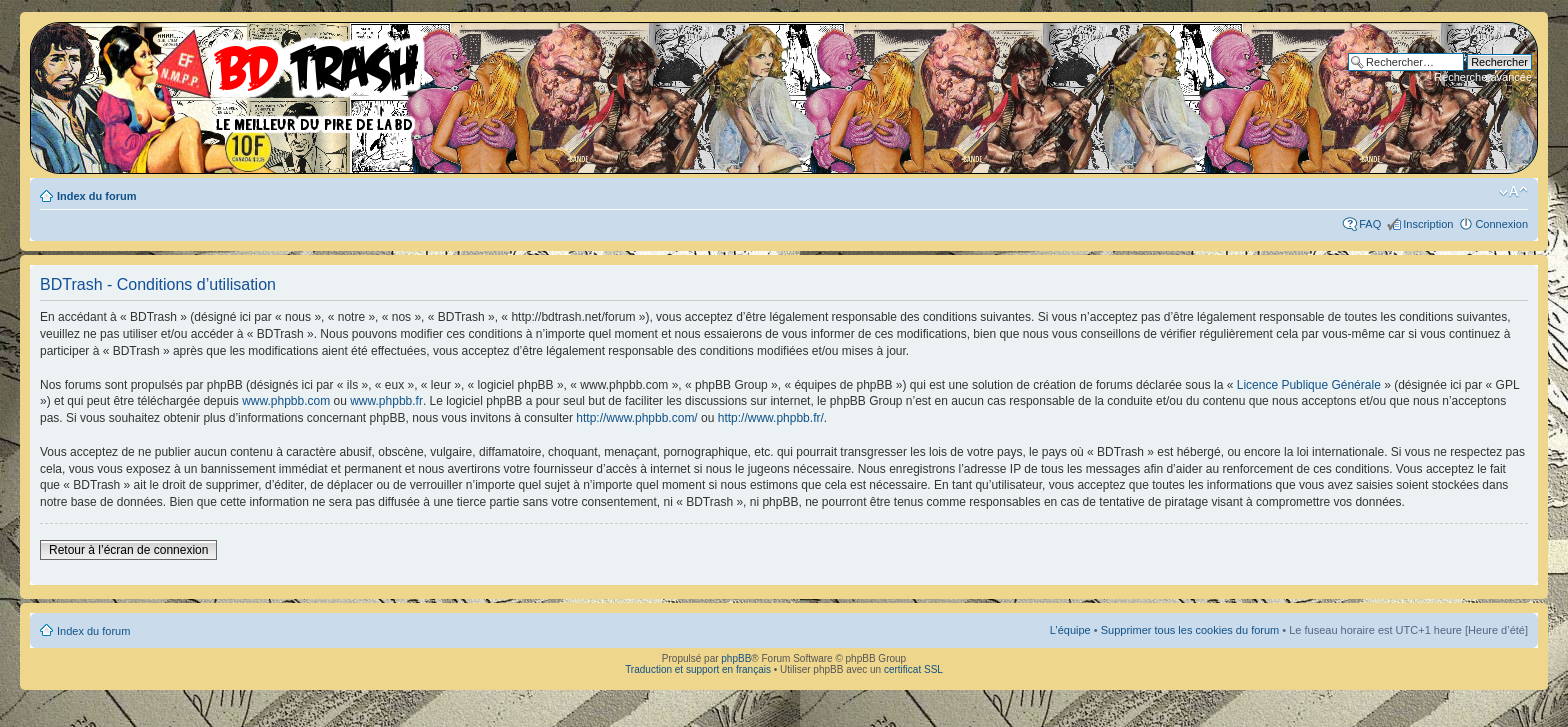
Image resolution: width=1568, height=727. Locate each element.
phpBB (736, 658)
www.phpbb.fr (386, 401)
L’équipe (1070, 630)
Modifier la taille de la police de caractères (1513, 192)
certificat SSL (913, 669)
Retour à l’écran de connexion (128, 550)
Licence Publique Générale (1309, 385)
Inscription (1428, 224)
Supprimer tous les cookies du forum (1190, 630)
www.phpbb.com (286, 401)
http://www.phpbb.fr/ (771, 418)
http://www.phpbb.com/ (636, 418)
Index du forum (96, 196)
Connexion (1501, 224)
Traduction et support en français (698, 669)
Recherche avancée (1483, 77)
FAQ (1370, 224)
